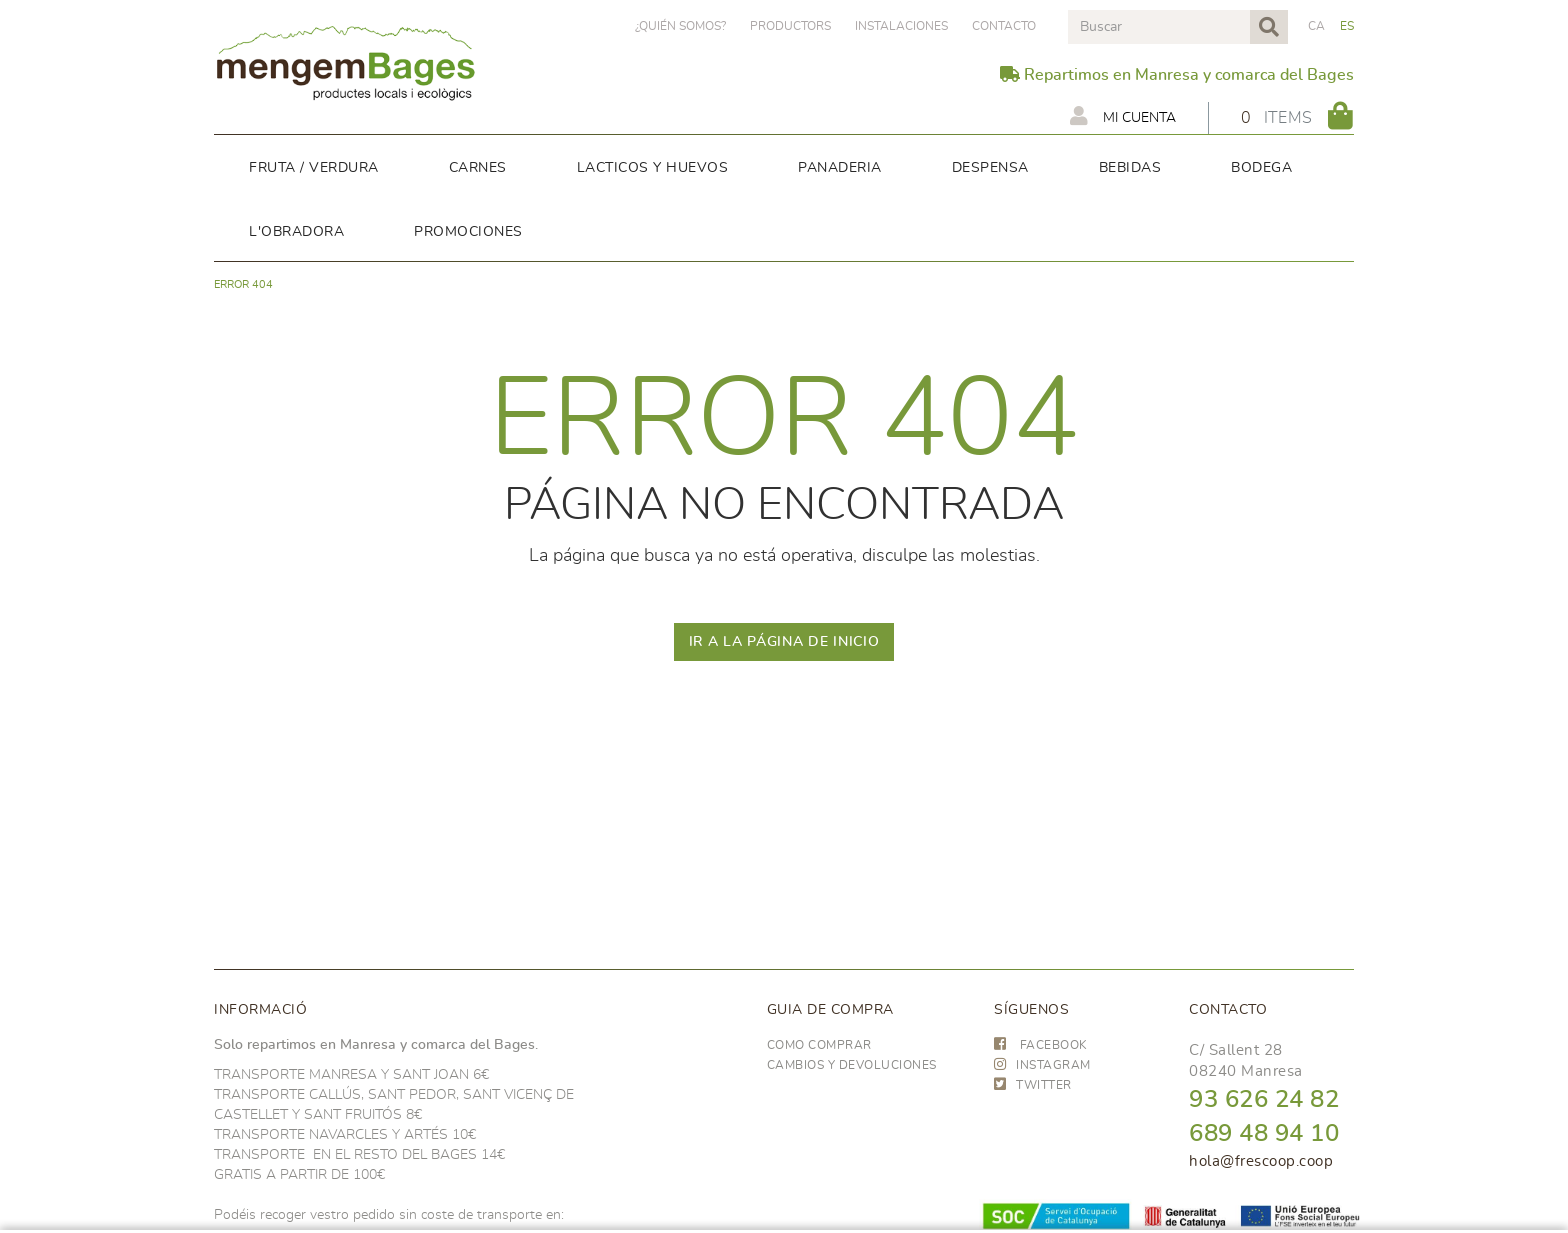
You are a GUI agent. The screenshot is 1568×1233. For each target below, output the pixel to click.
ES (1347, 26)
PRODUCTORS (790, 26)
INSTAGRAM (1042, 1065)
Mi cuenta (1123, 116)
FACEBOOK (1041, 1045)
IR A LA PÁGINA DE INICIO (784, 642)
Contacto (1004, 26)
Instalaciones (901, 26)
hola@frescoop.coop (1261, 1161)
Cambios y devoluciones (852, 1065)
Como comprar (819, 1045)
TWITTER (1033, 1085)
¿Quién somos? (680, 26)
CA (1317, 26)
